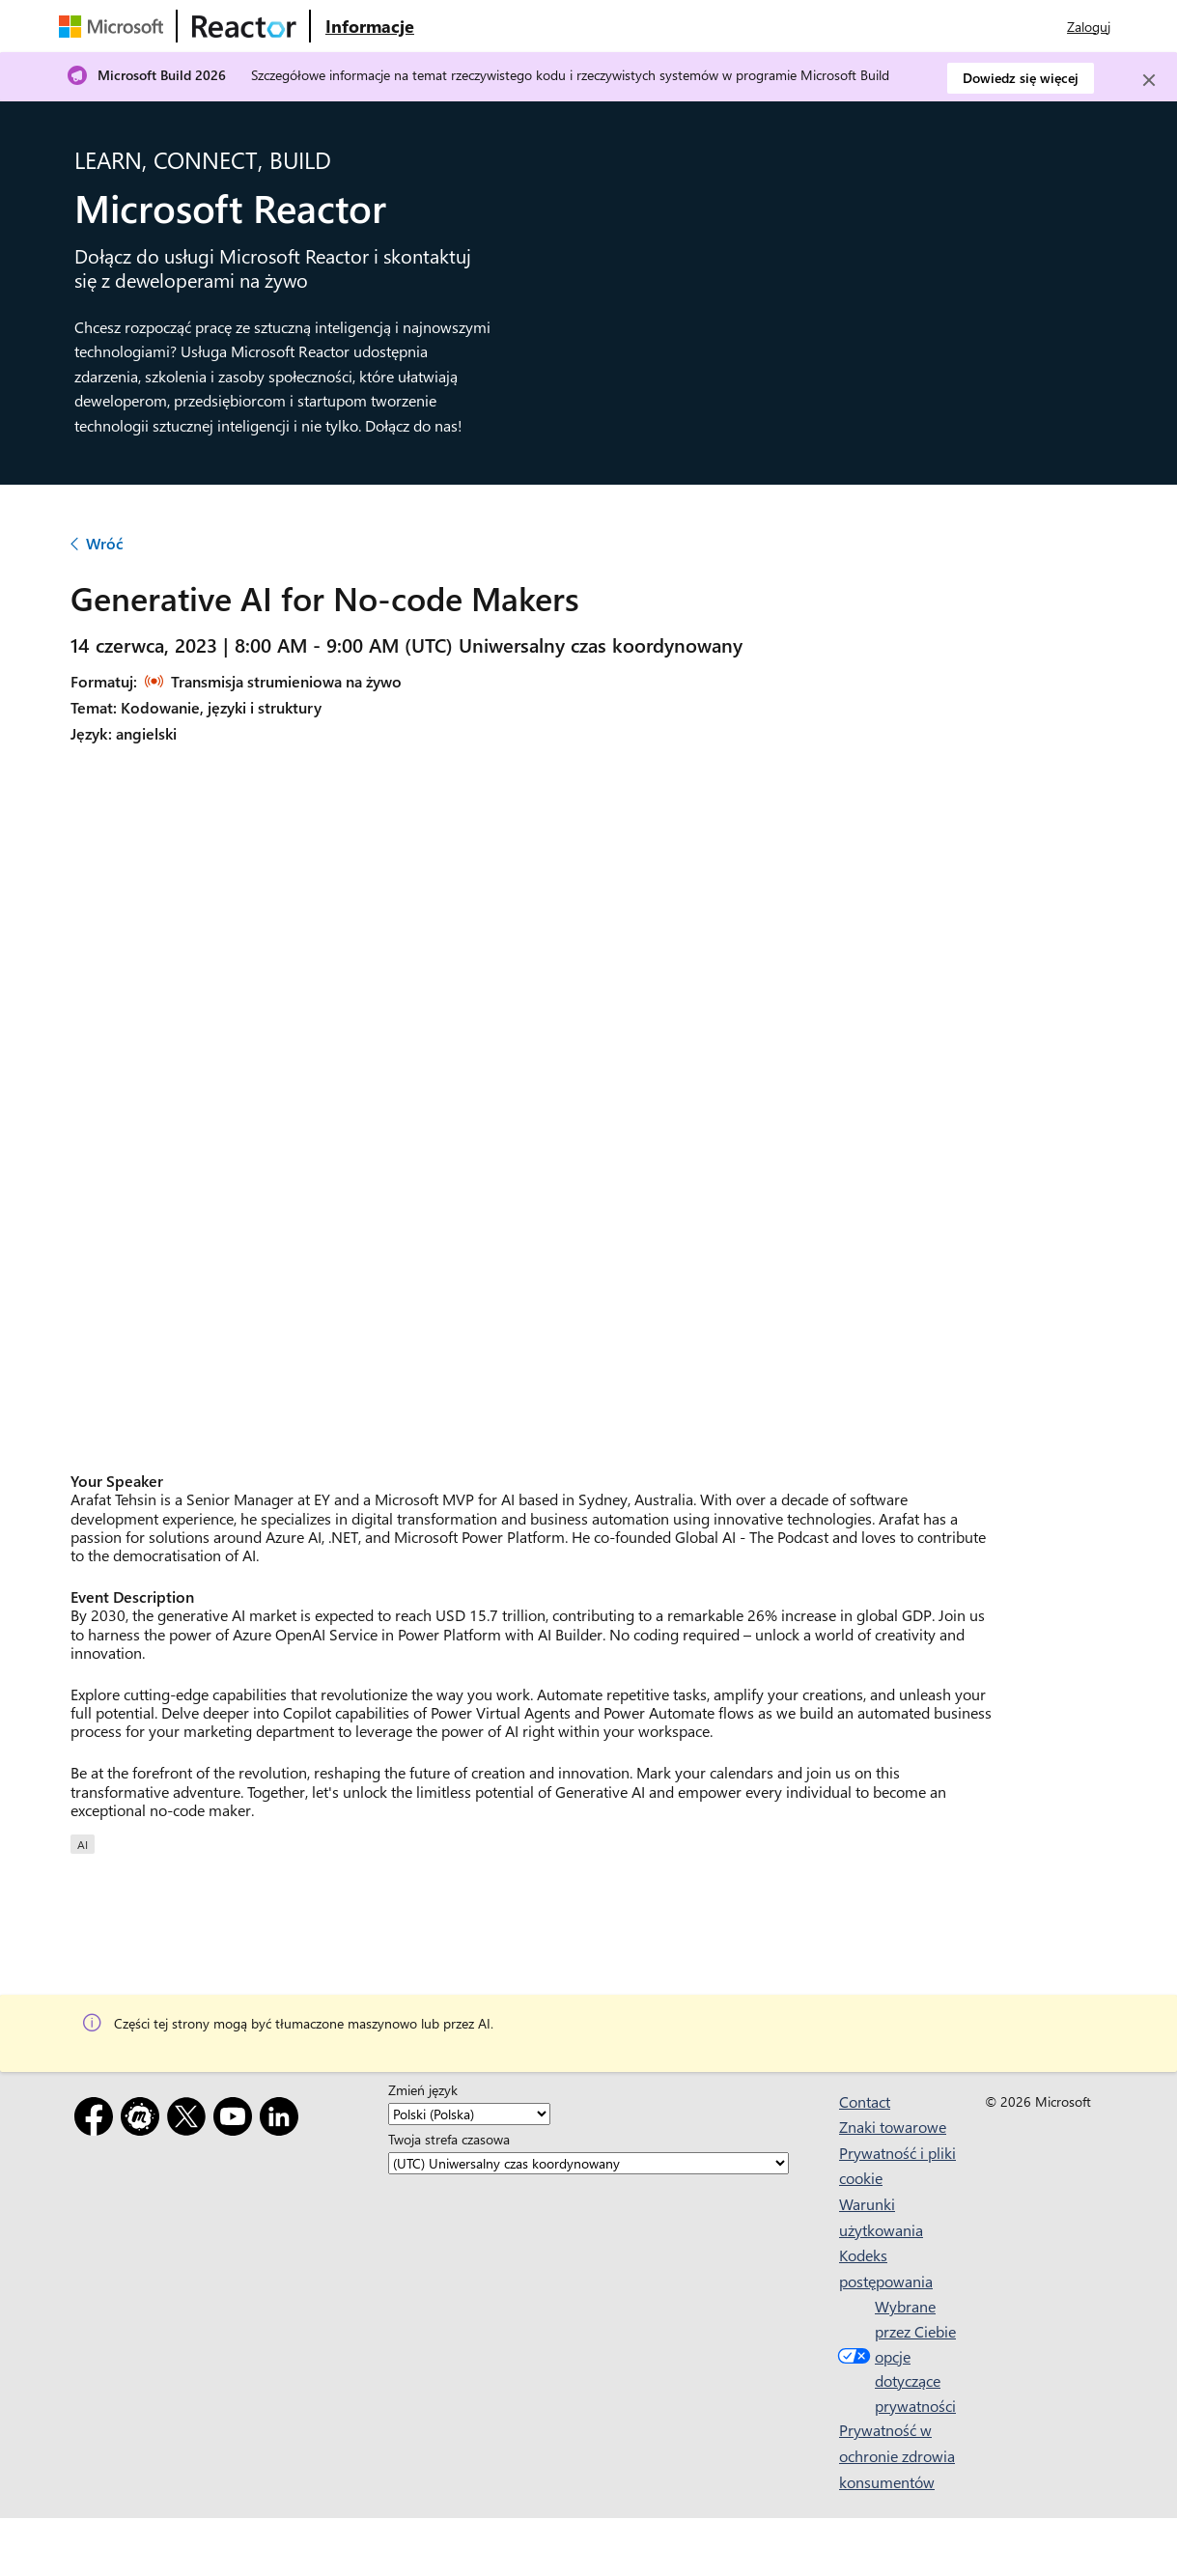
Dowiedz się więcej (1021, 78)
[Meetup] (144, 2119)
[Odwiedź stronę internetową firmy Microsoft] (115, 26)
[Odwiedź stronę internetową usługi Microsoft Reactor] (244, 26)
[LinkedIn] (283, 2119)
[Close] (1149, 80)
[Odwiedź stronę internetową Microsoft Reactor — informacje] (370, 26)
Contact (864, 2101)
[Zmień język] (469, 2114)
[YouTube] (236, 2119)
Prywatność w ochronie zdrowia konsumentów (897, 2455)
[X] (190, 2119)
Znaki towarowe (892, 2126)
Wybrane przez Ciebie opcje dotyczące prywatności (894, 2355)
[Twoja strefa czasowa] (588, 2163)
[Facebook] (97, 2119)
